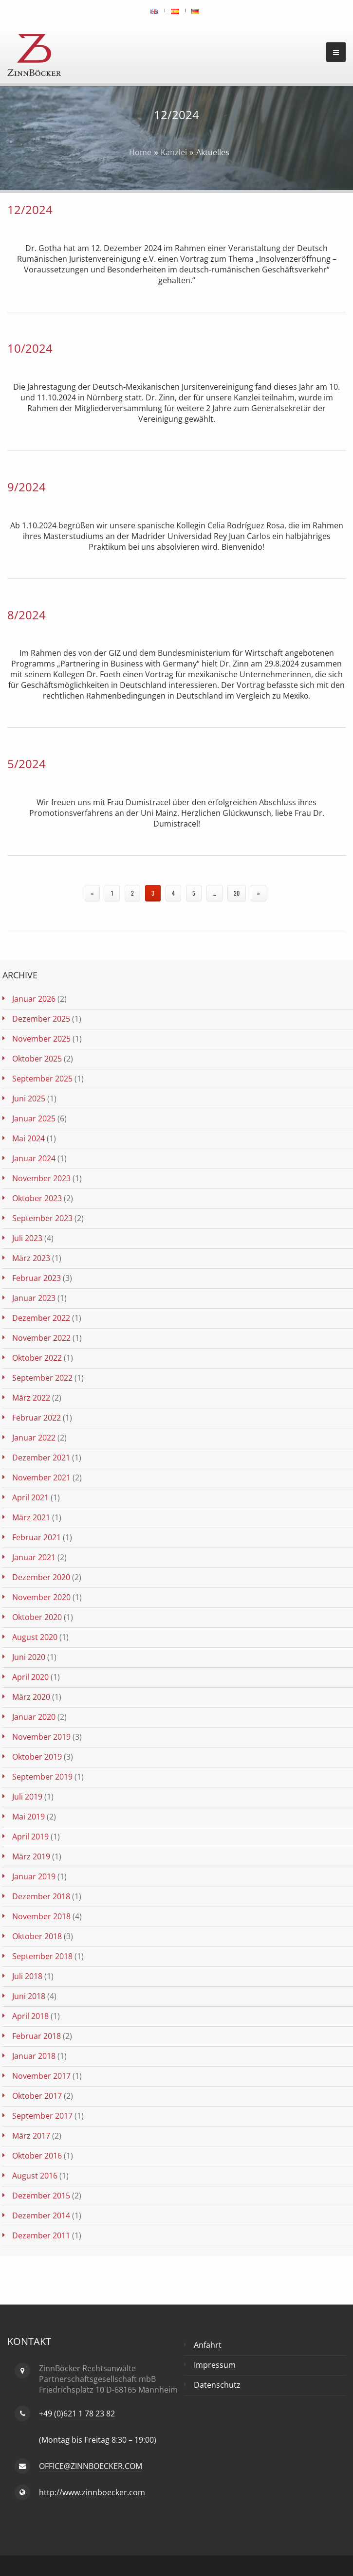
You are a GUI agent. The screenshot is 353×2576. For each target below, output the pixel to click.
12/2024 (30, 209)
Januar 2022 (34, 1437)
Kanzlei (174, 152)
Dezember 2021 (41, 1457)
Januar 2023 (34, 1298)
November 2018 (41, 1916)
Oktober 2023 (37, 1198)
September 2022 (42, 1377)
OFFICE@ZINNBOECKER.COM (90, 2466)
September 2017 (42, 2115)
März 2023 (31, 1258)
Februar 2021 (36, 1537)
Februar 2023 (36, 1278)
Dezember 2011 (41, 2235)
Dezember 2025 (41, 1018)
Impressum (215, 2365)
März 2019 (31, 1856)
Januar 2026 (34, 998)
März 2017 (31, 2135)
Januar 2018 (34, 2056)
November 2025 (41, 1038)
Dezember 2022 (41, 1318)
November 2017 (41, 2076)
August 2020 (34, 1637)
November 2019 (41, 1736)
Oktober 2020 (37, 1617)
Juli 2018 (27, 1976)
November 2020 (41, 1597)
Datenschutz (217, 2384)
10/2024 (30, 348)
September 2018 (42, 1956)
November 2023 (41, 1178)
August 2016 (34, 2175)
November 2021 (41, 1477)
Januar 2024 (34, 1158)
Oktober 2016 (37, 2155)
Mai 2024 (28, 1138)
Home (140, 152)
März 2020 (31, 1697)
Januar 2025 (34, 1118)
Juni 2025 (28, 1098)
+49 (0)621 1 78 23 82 (77, 2413)
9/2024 (26, 487)
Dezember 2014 (41, 2215)
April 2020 (30, 1677)
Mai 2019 (28, 1816)
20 (237, 893)
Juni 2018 (28, 1996)
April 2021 (30, 1497)
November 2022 (41, 1338)
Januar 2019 (34, 1876)
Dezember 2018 (41, 1896)
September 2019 (42, 1776)
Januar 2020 (34, 1716)
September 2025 (42, 1078)
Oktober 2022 (37, 1357)
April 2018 (30, 2016)
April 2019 (30, 1836)
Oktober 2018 (37, 1936)
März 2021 (31, 1517)
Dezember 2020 (41, 1577)
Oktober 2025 (37, 1058)
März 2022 (31, 1397)
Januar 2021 (34, 1557)
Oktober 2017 (37, 2095)
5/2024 (26, 764)
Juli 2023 (27, 1238)
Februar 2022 (36, 1417)
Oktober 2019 (37, 1756)
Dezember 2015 (41, 2195)
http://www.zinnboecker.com (92, 2492)
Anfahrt (208, 2345)
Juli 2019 (27, 1796)
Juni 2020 (28, 1657)
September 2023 (42, 1218)
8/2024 (26, 615)
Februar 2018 (36, 2036)
